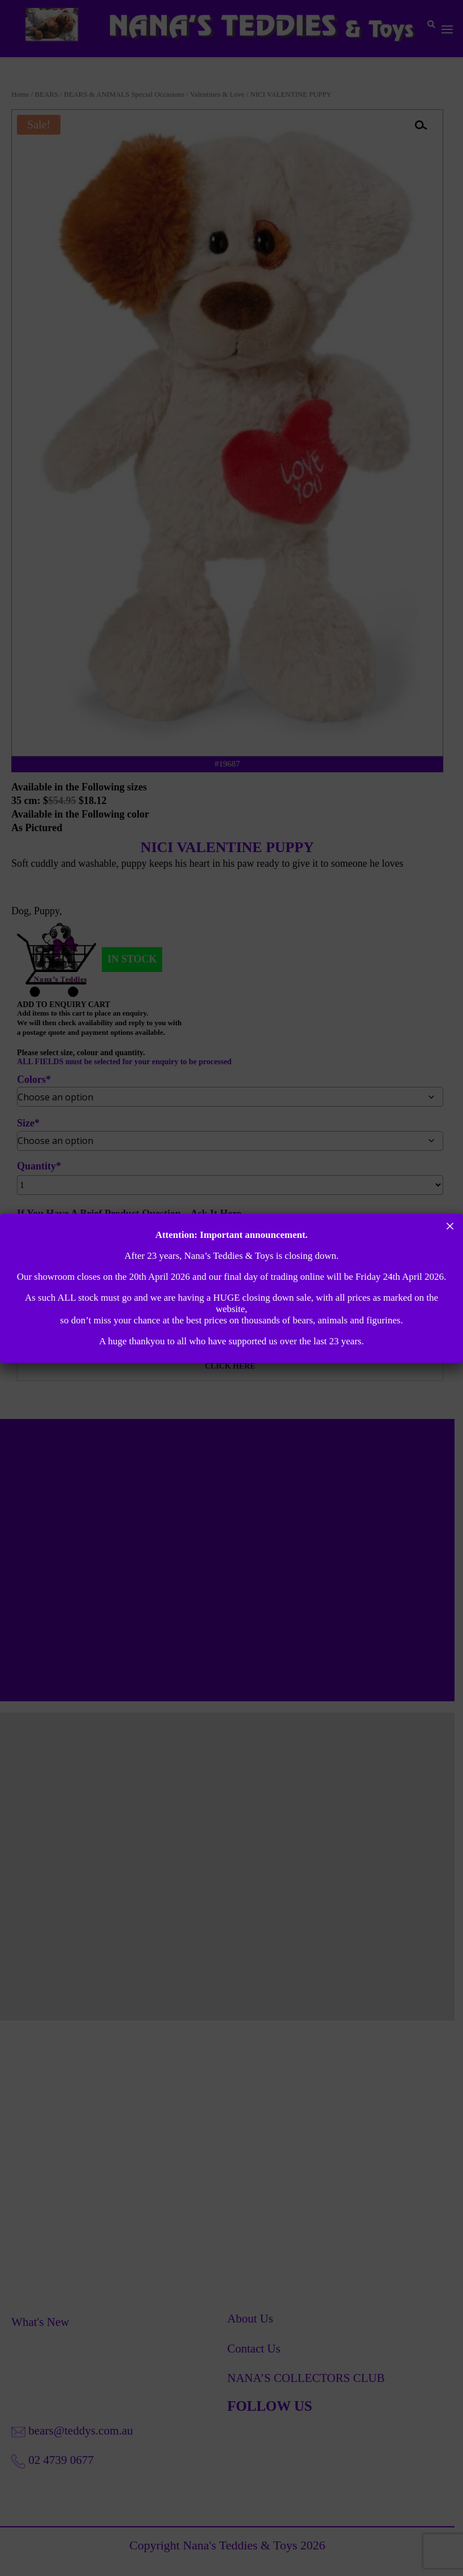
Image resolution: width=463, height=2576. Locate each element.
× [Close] (450, 1226)
